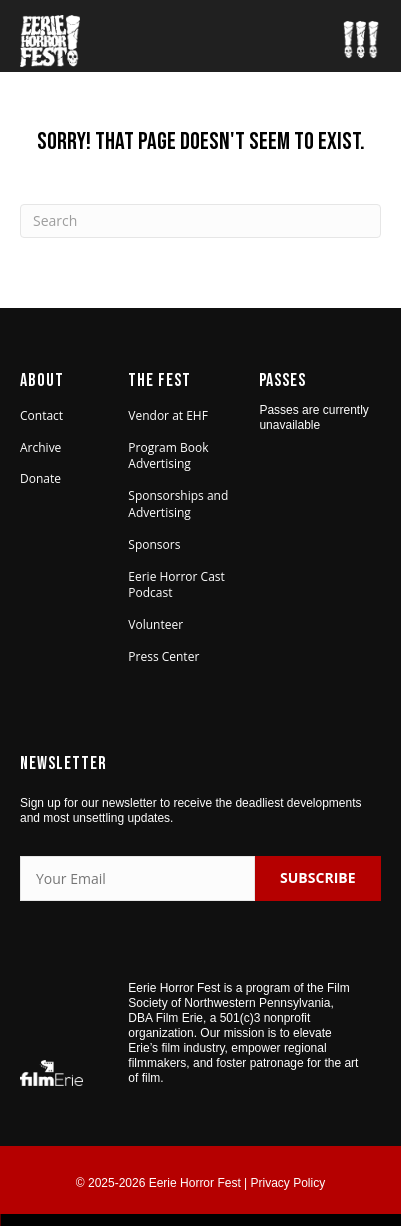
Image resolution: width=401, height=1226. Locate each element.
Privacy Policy (288, 1183)
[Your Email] (137, 878)
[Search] (200, 221)
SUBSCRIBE (317, 877)
